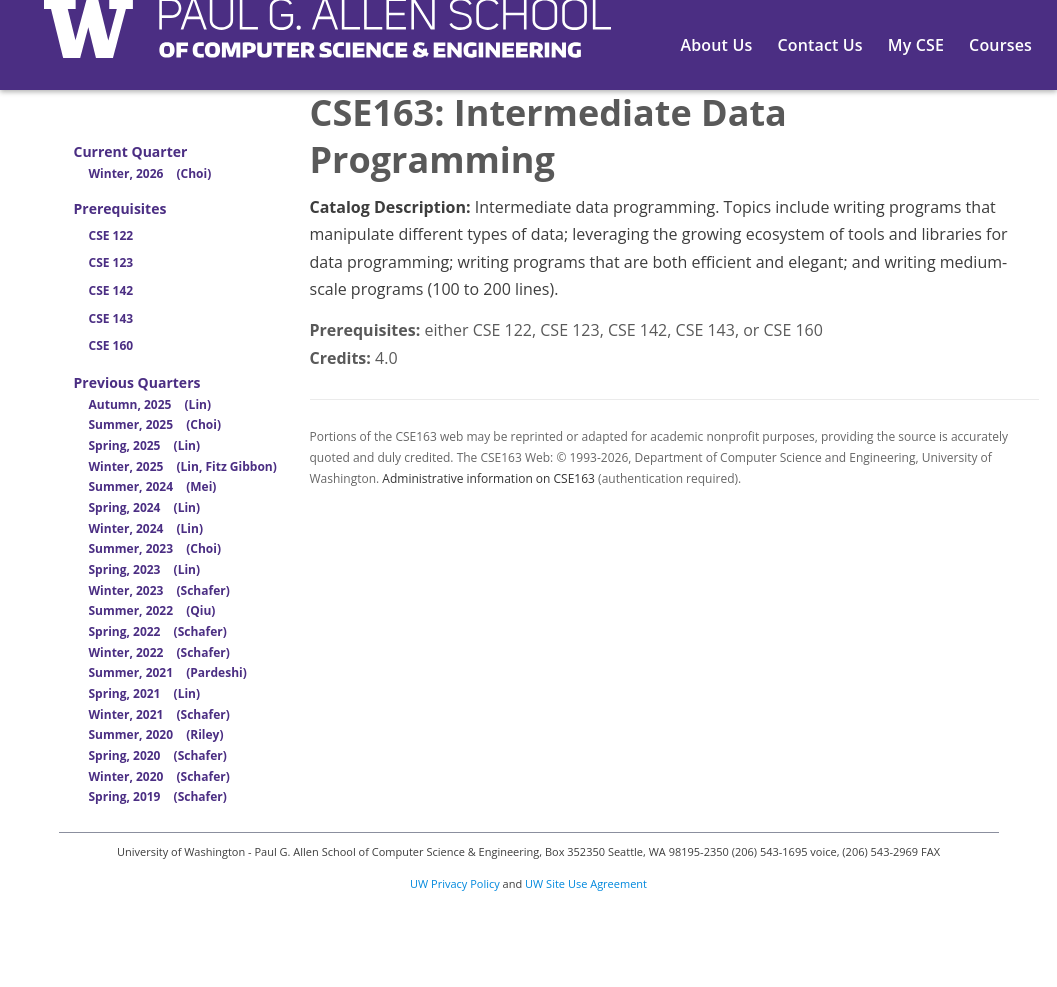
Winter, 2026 (150, 173)
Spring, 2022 (158, 631)
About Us (717, 45)
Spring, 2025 (145, 445)
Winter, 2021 (159, 714)
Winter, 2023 (159, 590)
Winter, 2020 (159, 776)
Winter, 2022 (159, 652)
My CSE (916, 45)
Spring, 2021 (145, 693)
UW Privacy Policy (455, 883)
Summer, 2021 (168, 672)
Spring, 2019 (158, 796)
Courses (1000, 45)
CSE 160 (111, 345)
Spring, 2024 (145, 507)
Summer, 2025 (155, 424)
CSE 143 (111, 318)
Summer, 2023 (155, 548)
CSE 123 (111, 262)
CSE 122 (111, 235)
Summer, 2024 (153, 486)
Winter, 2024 (146, 528)
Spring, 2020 (158, 755)
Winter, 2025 (183, 466)
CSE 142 (111, 290)
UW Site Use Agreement (586, 883)
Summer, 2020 (156, 734)
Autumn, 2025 (150, 404)
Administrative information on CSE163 (488, 478)
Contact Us (819, 45)
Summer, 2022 (152, 610)
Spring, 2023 (145, 569)
